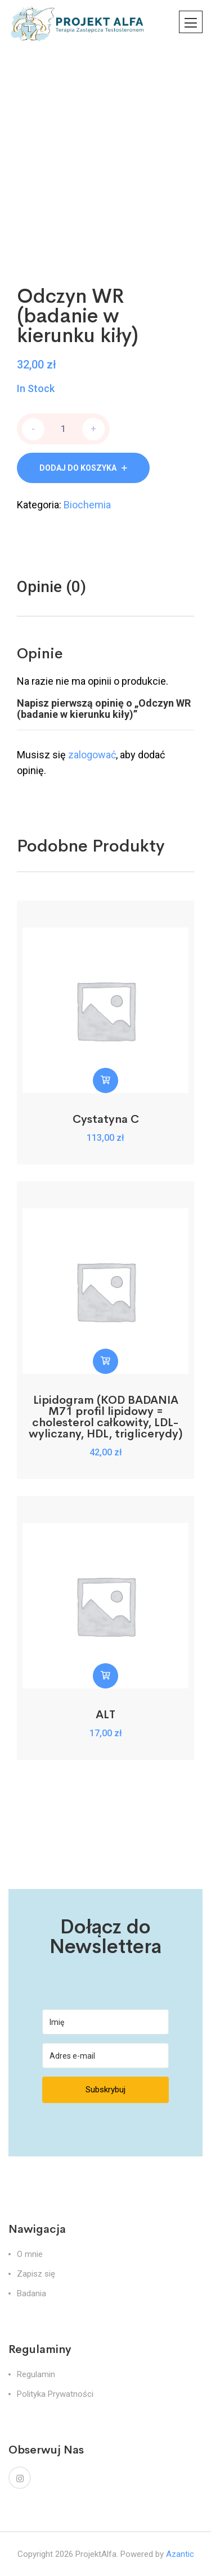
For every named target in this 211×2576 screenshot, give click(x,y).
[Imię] (105, 2022)
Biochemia (87, 505)
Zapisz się (36, 2274)
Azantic (180, 2554)
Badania (31, 2293)
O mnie (30, 2254)
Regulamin (36, 2374)
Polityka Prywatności (55, 2394)
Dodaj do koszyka (77, 467)
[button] (105, 1080)
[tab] (51, 587)
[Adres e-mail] (105, 2055)
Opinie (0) (51, 586)
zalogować (92, 755)
